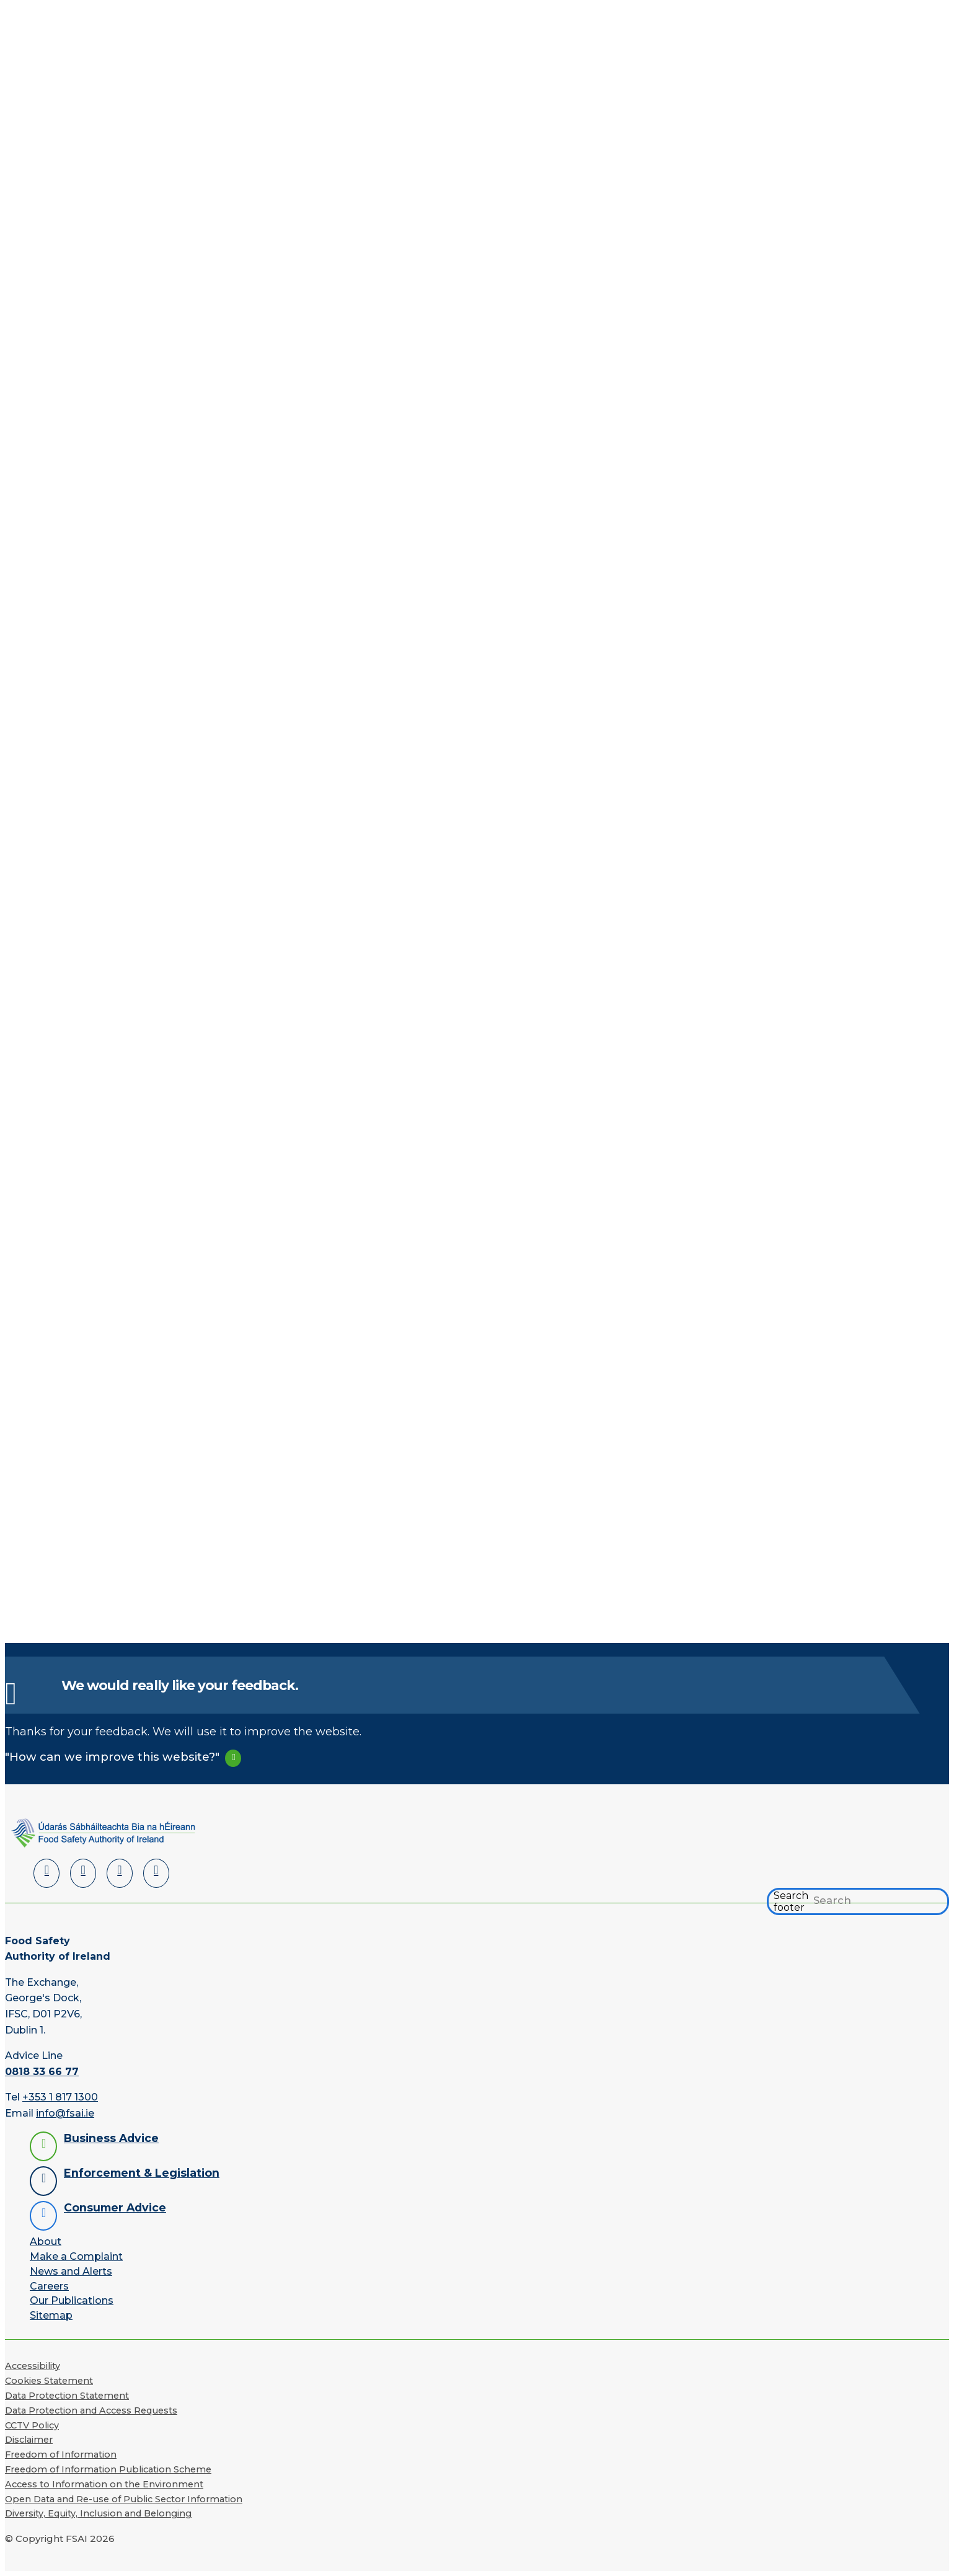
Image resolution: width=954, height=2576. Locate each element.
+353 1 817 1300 (60, 2097)
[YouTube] (120, 1873)
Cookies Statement (49, 2380)
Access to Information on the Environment (104, 2484)
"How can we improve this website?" (112, 1757)
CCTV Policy (32, 2425)
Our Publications (71, 2300)
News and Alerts (71, 2271)
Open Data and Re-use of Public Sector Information (123, 2499)
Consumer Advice (115, 2207)
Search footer (791, 1901)
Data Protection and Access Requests (91, 2410)
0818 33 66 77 (42, 2072)
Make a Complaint (76, 2256)
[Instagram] (156, 1873)
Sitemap (51, 2315)
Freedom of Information (61, 2454)
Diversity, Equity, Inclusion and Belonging (98, 2513)
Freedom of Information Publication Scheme (108, 2469)
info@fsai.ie (65, 2113)
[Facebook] (83, 1873)
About (45, 2241)
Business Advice (111, 2137)
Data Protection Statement (67, 2395)
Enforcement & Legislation (141, 2172)
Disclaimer (29, 2439)
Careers (49, 2286)
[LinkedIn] (46, 1873)
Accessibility (32, 2365)
